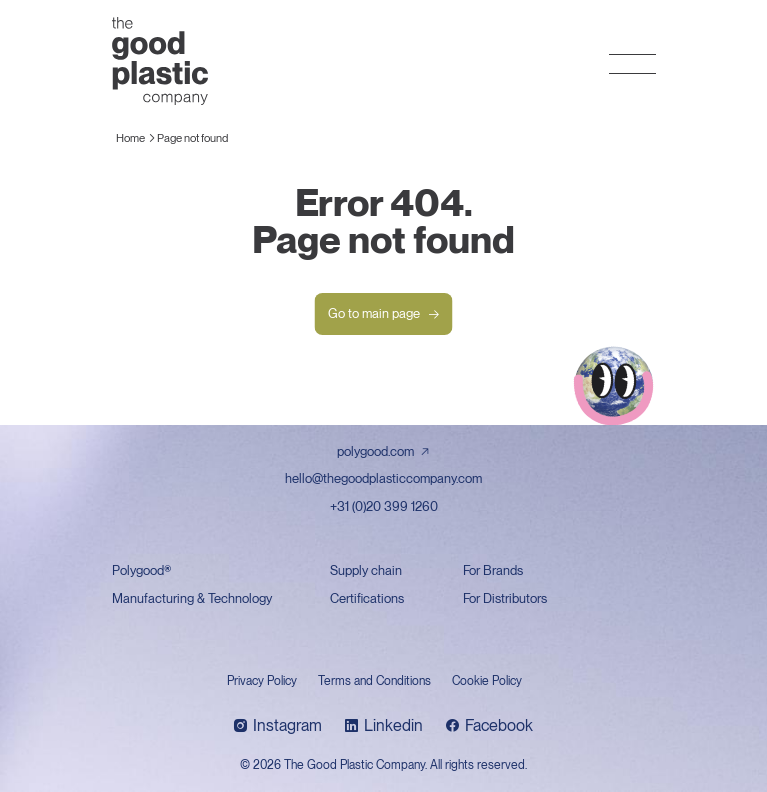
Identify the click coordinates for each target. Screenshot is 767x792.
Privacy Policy (262, 681)
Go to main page (384, 314)
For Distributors (505, 598)
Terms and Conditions (374, 681)
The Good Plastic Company (160, 61)
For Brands (493, 570)
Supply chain (366, 570)
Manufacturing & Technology (192, 598)
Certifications (367, 598)
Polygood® (141, 570)
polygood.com (375, 451)
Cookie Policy (487, 681)
